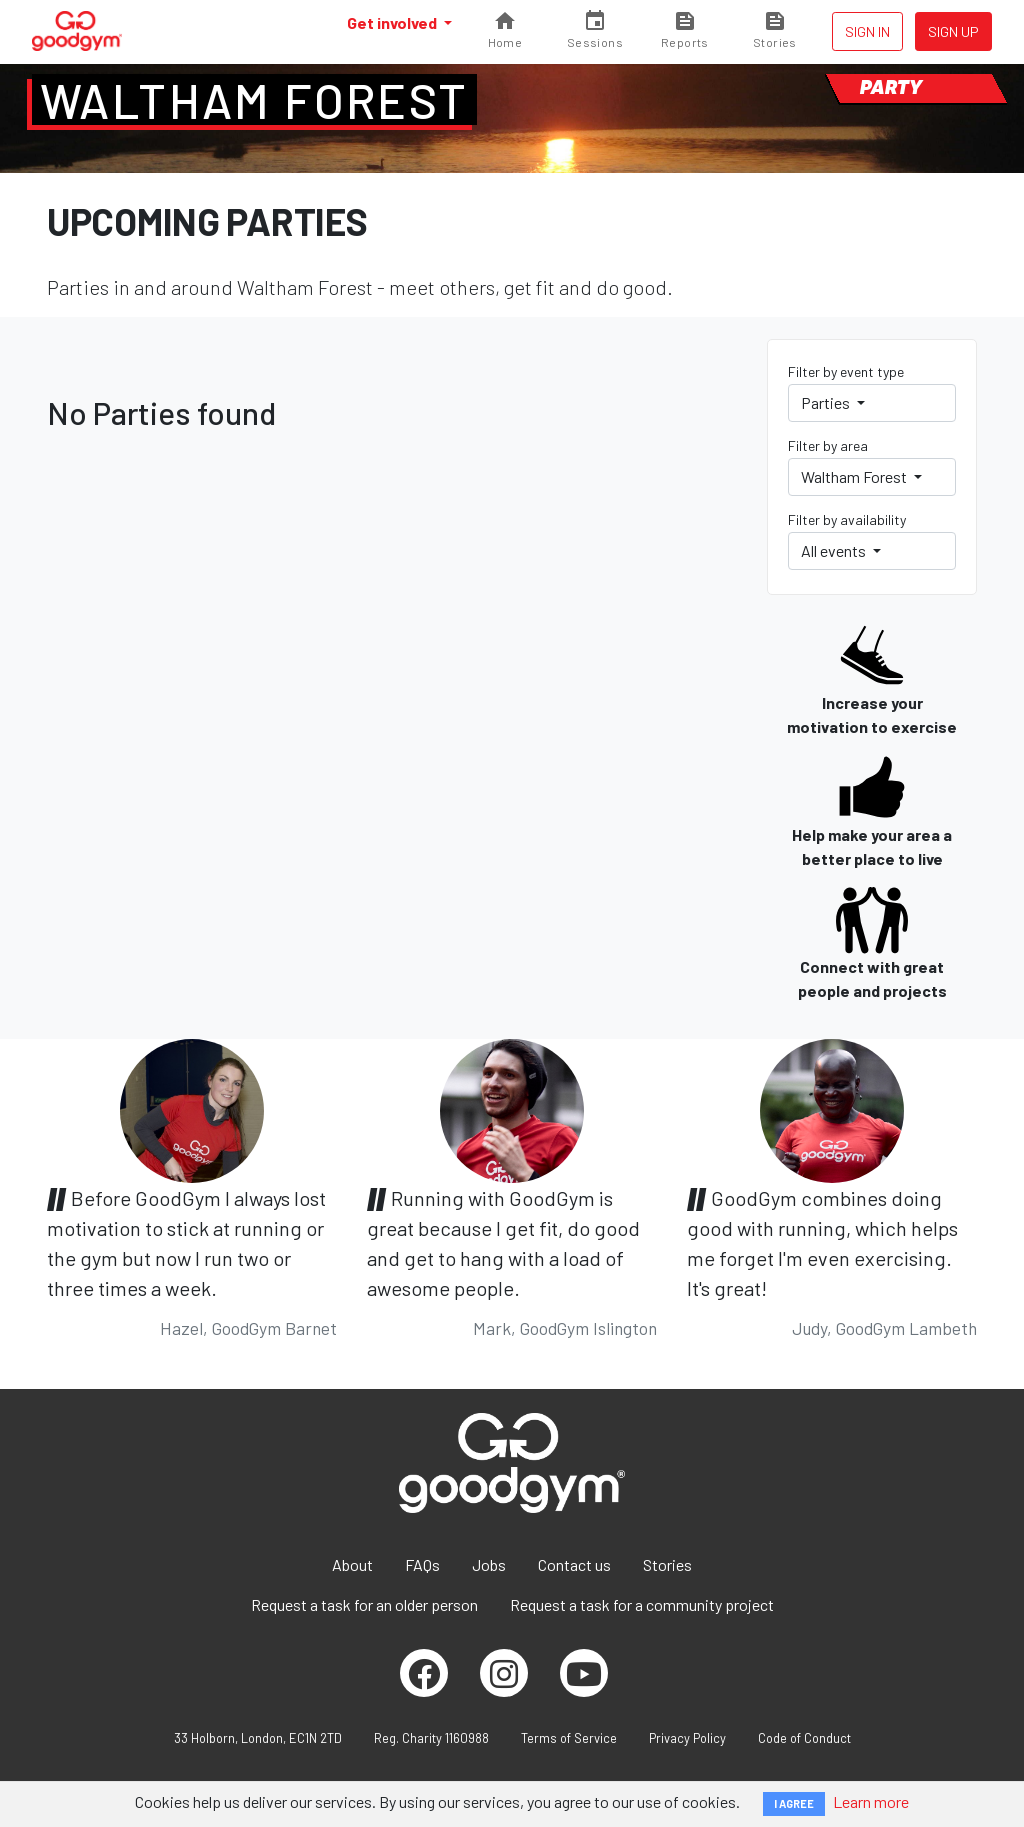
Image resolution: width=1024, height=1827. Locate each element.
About (352, 1564)
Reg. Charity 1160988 (431, 1738)
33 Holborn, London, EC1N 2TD (258, 1738)
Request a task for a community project (642, 1604)
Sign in (867, 31)
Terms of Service (569, 1738)
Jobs (489, 1564)
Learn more (871, 1801)
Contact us (574, 1564)
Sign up (953, 31)
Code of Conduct (804, 1738)
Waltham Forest (254, 100)
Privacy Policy (687, 1738)
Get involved (393, 22)
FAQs (422, 1564)
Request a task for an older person (364, 1604)
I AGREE (794, 1803)
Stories (667, 1564)
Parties (827, 402)
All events (835, 550)
